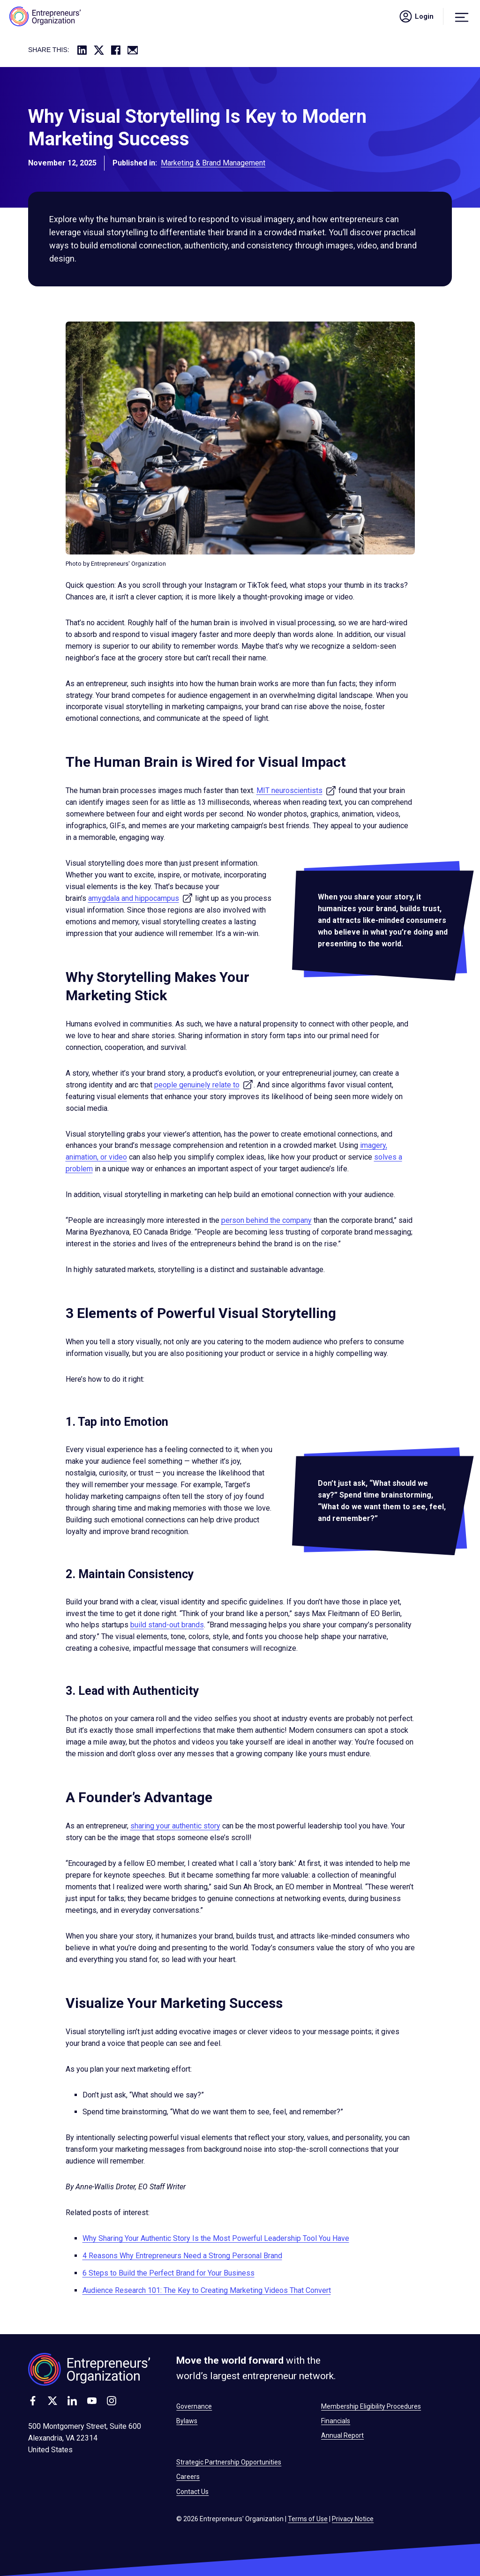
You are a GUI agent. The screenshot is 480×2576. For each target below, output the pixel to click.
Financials (335, 2421)
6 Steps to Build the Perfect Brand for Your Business (168, 2273)
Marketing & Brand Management (213, 166)
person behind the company (266, 1220)
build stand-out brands (167, 1624)
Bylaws (186, 2421)
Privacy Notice (353, 2519)
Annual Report (342, 2435)
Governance (194, 2406)
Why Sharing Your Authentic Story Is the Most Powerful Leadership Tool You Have (215, 2238)
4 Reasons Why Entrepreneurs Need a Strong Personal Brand (182, 2255)
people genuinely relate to (204, 1084)
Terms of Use (308, 2519)
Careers (188, 2476)
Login (416, 16)
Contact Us (192, 2491)
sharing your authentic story (175, 1825)
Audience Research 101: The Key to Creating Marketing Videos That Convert (206, 2290)
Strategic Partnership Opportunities (228, 2462)
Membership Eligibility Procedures (371, 2406)
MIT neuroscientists (296, 790)
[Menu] (461, 16)
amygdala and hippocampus (140, 898)
